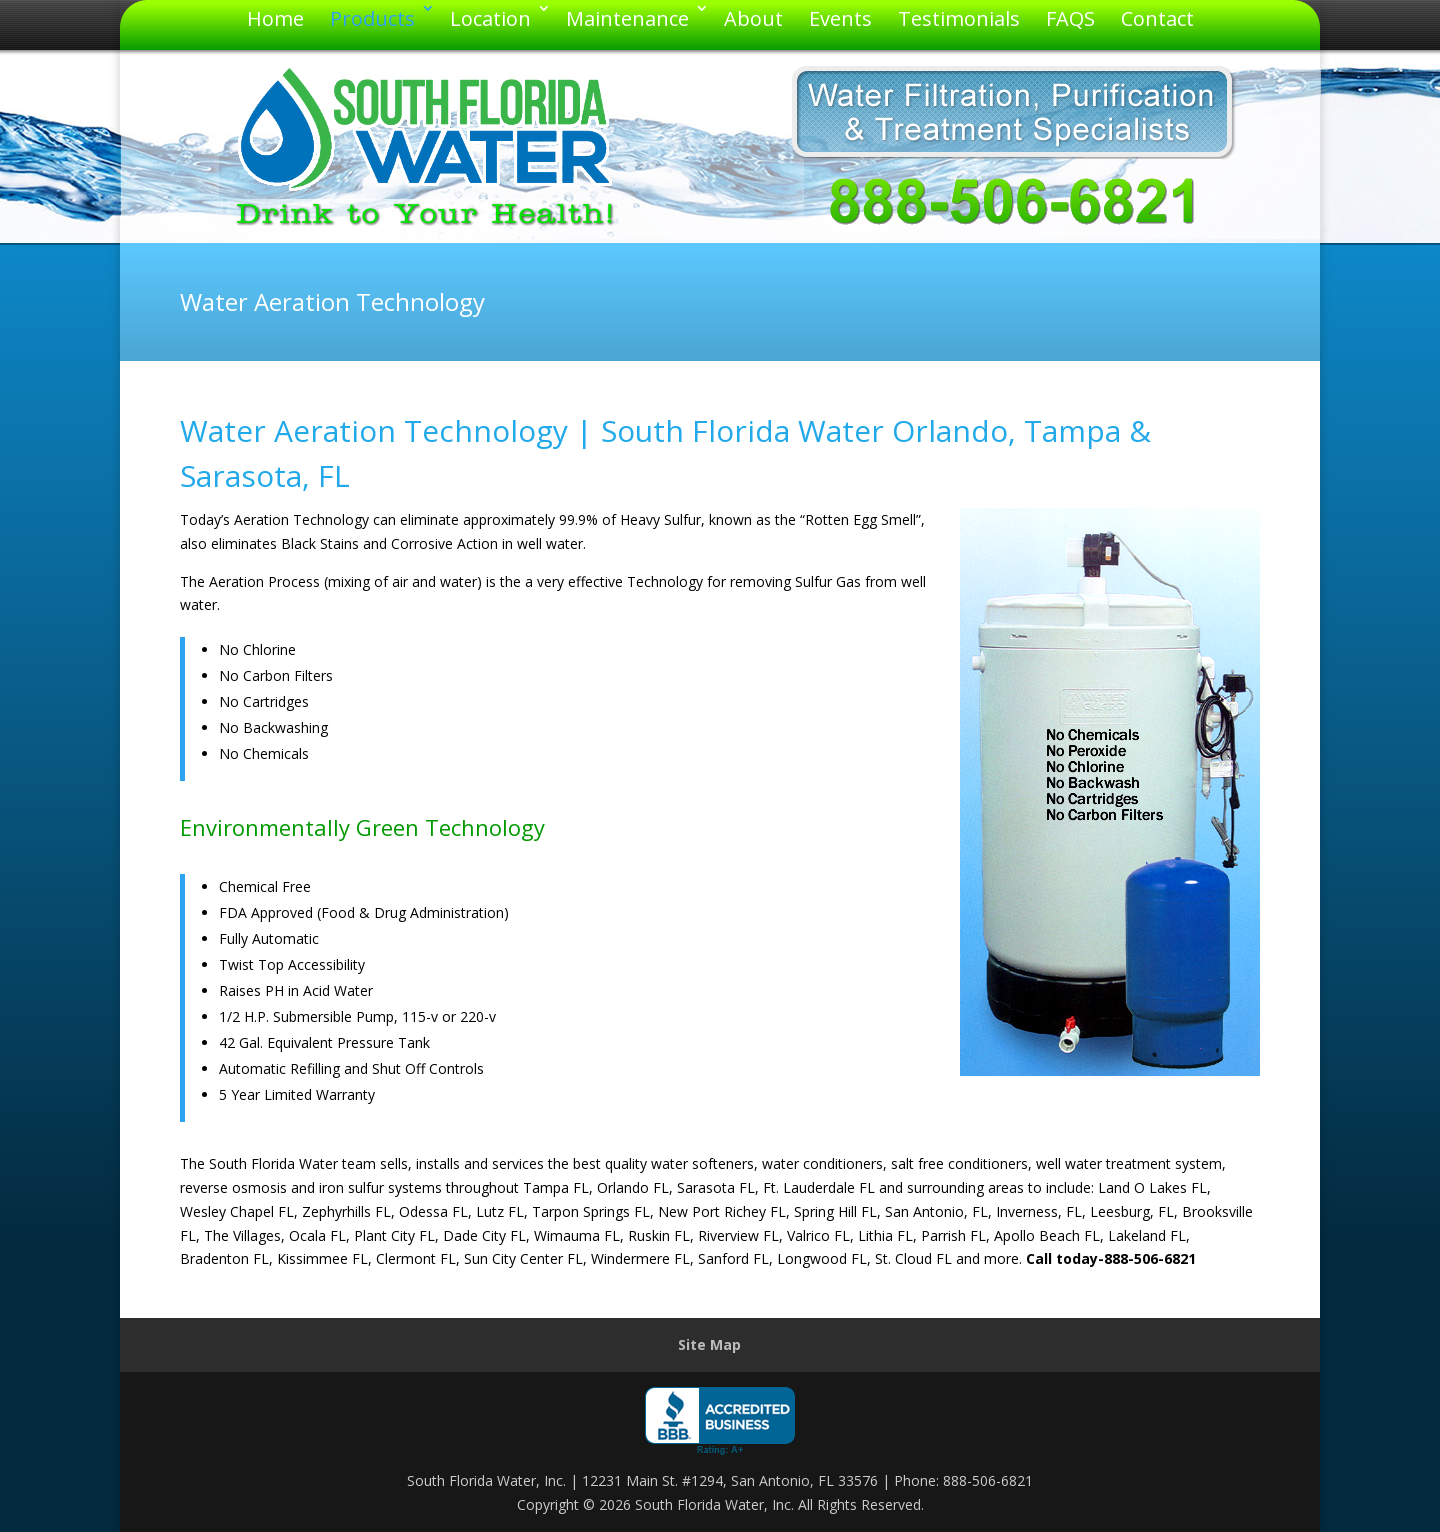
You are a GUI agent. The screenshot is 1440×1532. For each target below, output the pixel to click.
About (753, 17)
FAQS (1070, 17)
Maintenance (627, 17)
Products (372, 17)
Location (490, 17)
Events (840, 17)
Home (275, 17)
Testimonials (959, 17)
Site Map (709, 1344)
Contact (1157, 17)
